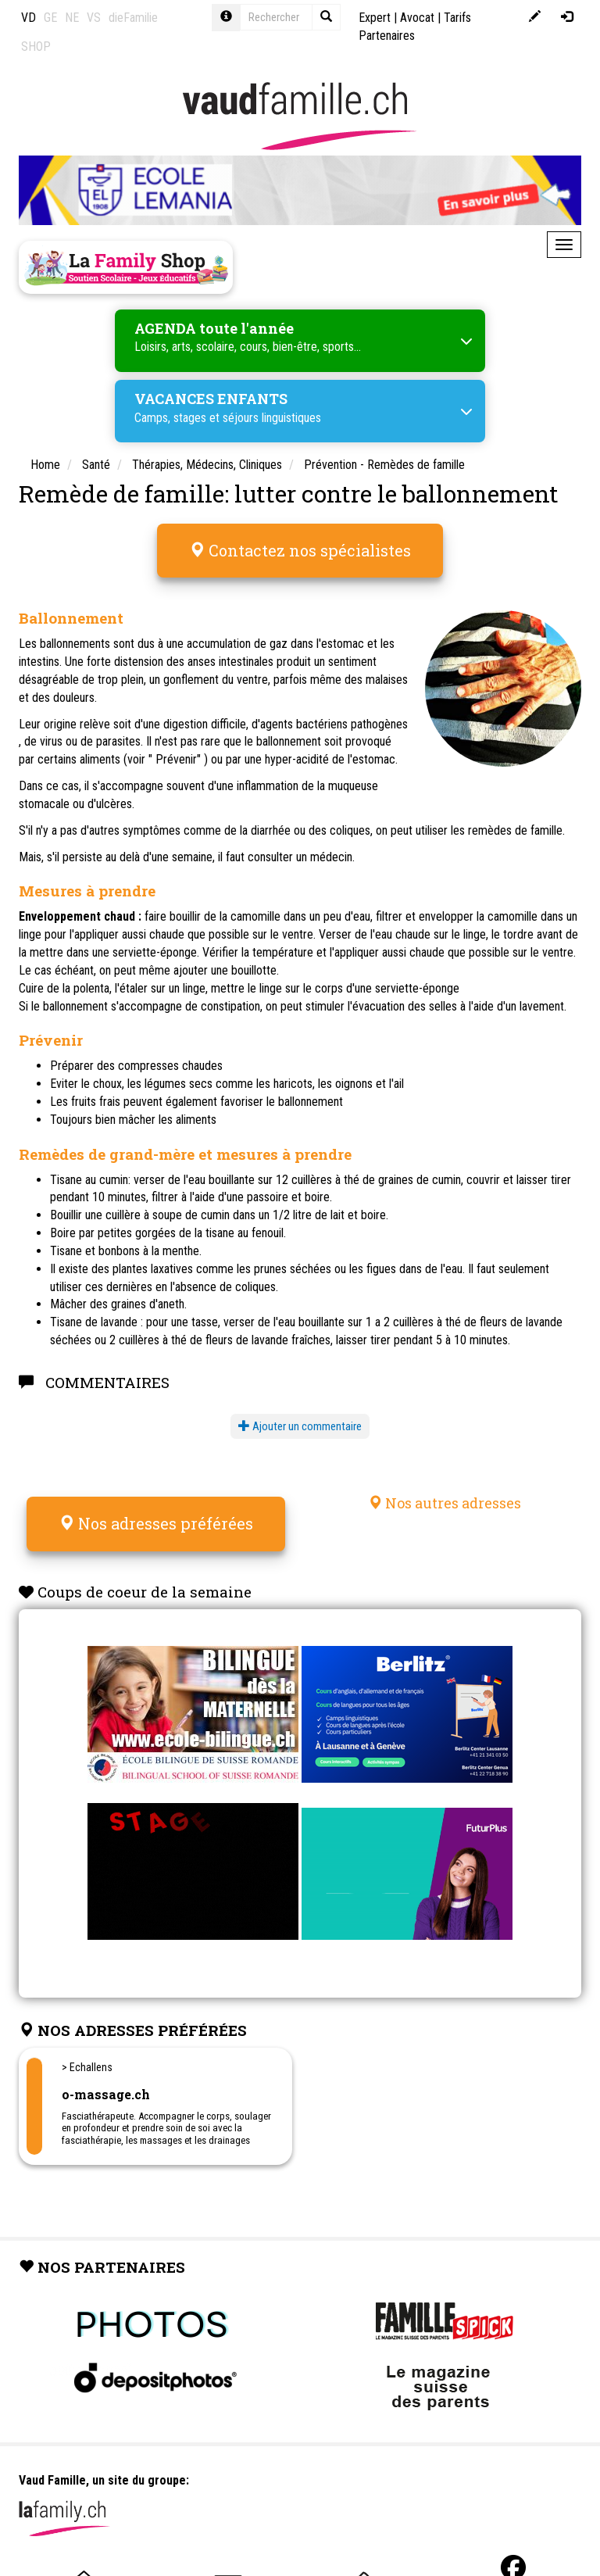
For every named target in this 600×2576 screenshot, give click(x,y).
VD (28, 17)
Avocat (417, 17)
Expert (375, 17)
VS (94, 17)
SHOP (36, 46)
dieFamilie (133, 17)
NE (72, 17)
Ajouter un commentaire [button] (300, 1426)
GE (50, 17)
